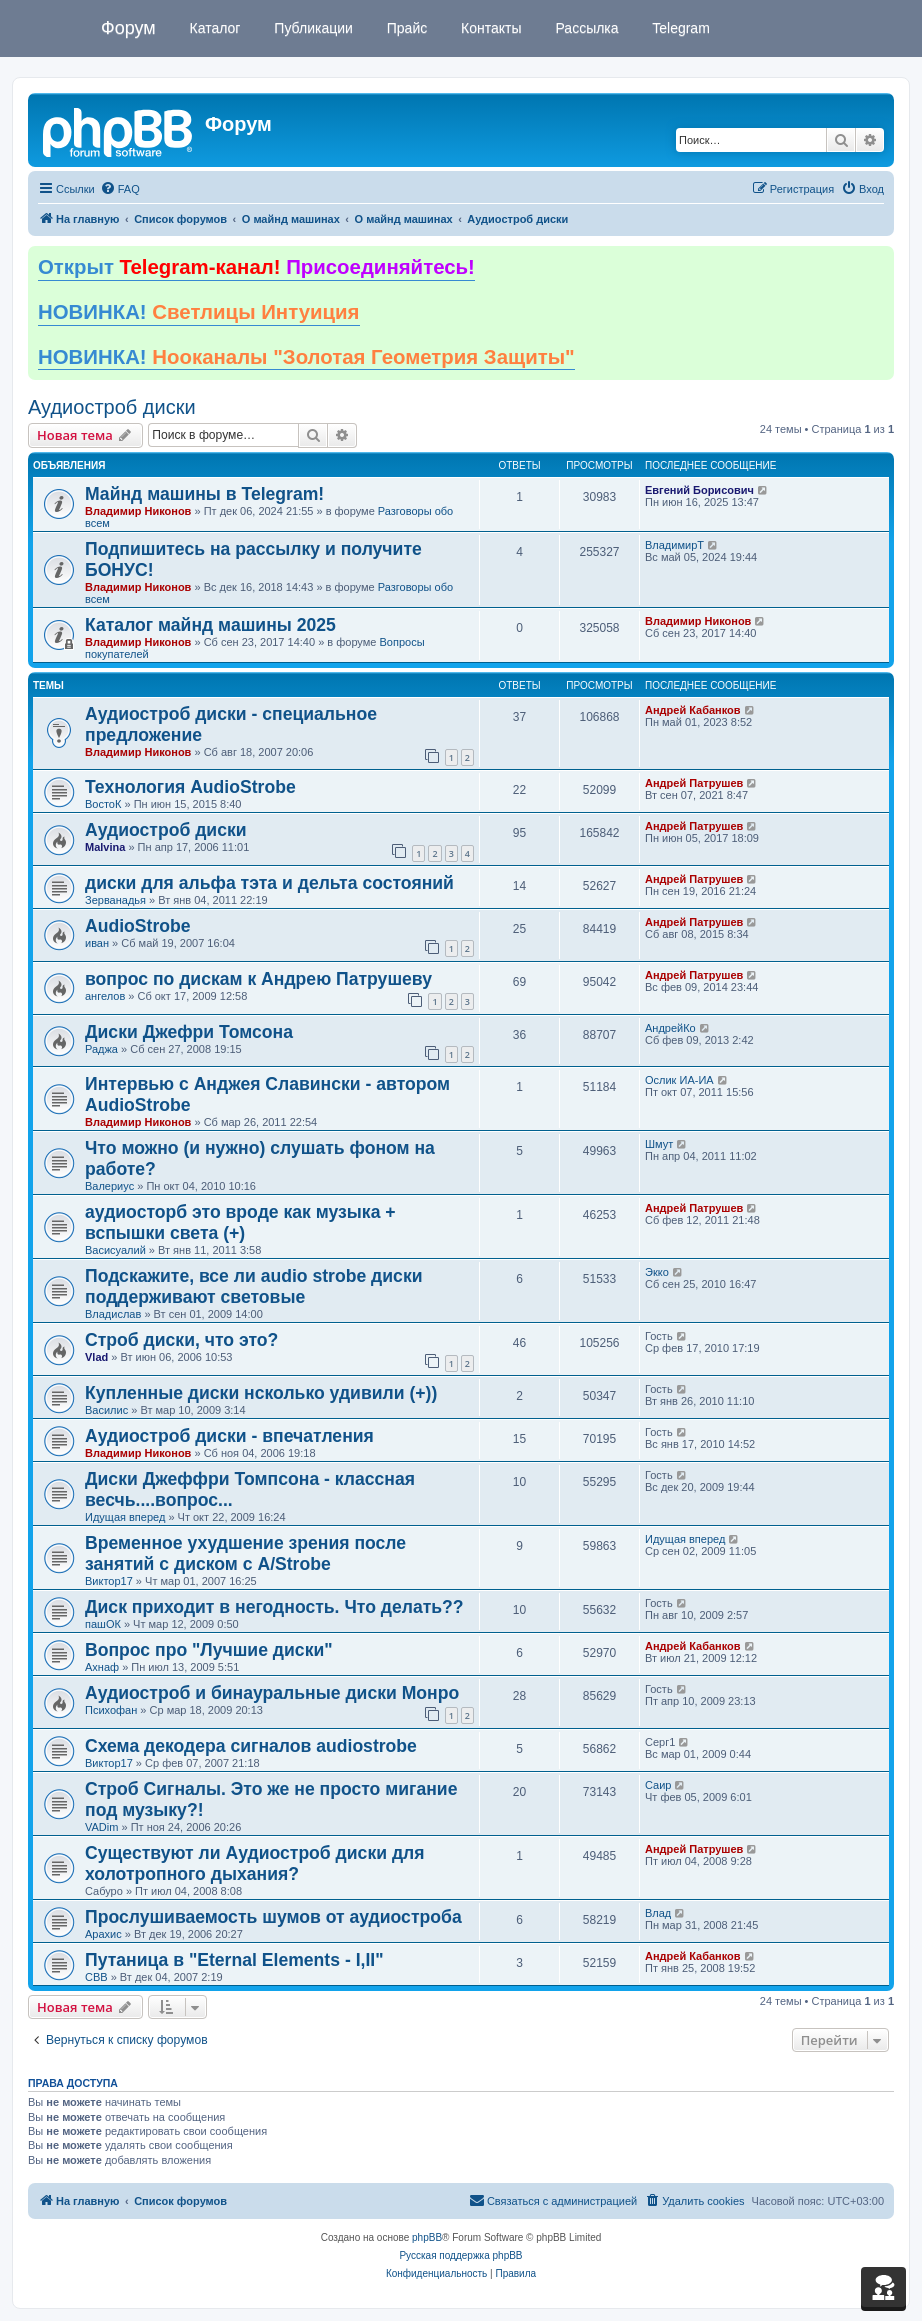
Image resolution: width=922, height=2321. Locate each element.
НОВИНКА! (199, 312)
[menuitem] (120, 189)
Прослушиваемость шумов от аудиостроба (273, 1917)
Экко (657, 1272)
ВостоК (103, 804)
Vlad (96, 1357)
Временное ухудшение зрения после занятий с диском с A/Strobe (245, 1553)
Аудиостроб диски (112, 407)
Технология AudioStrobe (190, 787)
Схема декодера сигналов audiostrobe (251, 1746)
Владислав (113, 1314)
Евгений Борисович (699, 490)
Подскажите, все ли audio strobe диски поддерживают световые (254, 1286)
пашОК (103, 1624)
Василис (106, 1410)
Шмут (659, 1144)
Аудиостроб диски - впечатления (229, 1436)
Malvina (105, 847)
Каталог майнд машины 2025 (210, 625)
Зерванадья (115, 900)
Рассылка (585, 28)
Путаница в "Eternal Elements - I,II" (234, 1960)
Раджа (101, 1049)
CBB (96, 1977)
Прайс (405, 28)
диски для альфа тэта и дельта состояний (269, 883)
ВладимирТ (674, 545)
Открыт (256, 267)
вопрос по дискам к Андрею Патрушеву (258, 979)
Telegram (679, 28)
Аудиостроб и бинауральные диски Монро (272, 1693)
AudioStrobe (138, 926)
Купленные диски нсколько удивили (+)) (261, 1393)
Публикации (311, 28)
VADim (101, 1827)
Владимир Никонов (138, 511)
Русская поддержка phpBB (460, 2255)
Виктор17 (109, 1581)
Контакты (489, 28)
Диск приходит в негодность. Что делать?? (274, 1607)
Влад (658, 1913)
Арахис (103, 1934)
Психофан (111, 1710)
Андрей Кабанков (693, 710)
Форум (128, 28)
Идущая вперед (125, 1517)
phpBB (427, 2237)
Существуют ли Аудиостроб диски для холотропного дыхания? (255, 1863)
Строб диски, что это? (181, 1340)
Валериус (109, 1186)
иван (97, 943)
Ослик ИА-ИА (679, 1080)
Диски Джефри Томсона (189, 1032)
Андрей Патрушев (694, 783)
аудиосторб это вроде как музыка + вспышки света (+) (240, 1222)
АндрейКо (670, 1028)
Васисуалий (115, 1250)
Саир (658, 1785)
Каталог (213, 28)
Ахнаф (102, 1667)
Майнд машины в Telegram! (204, 494)
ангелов (105, 996)
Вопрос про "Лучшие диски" (209, 1650)
